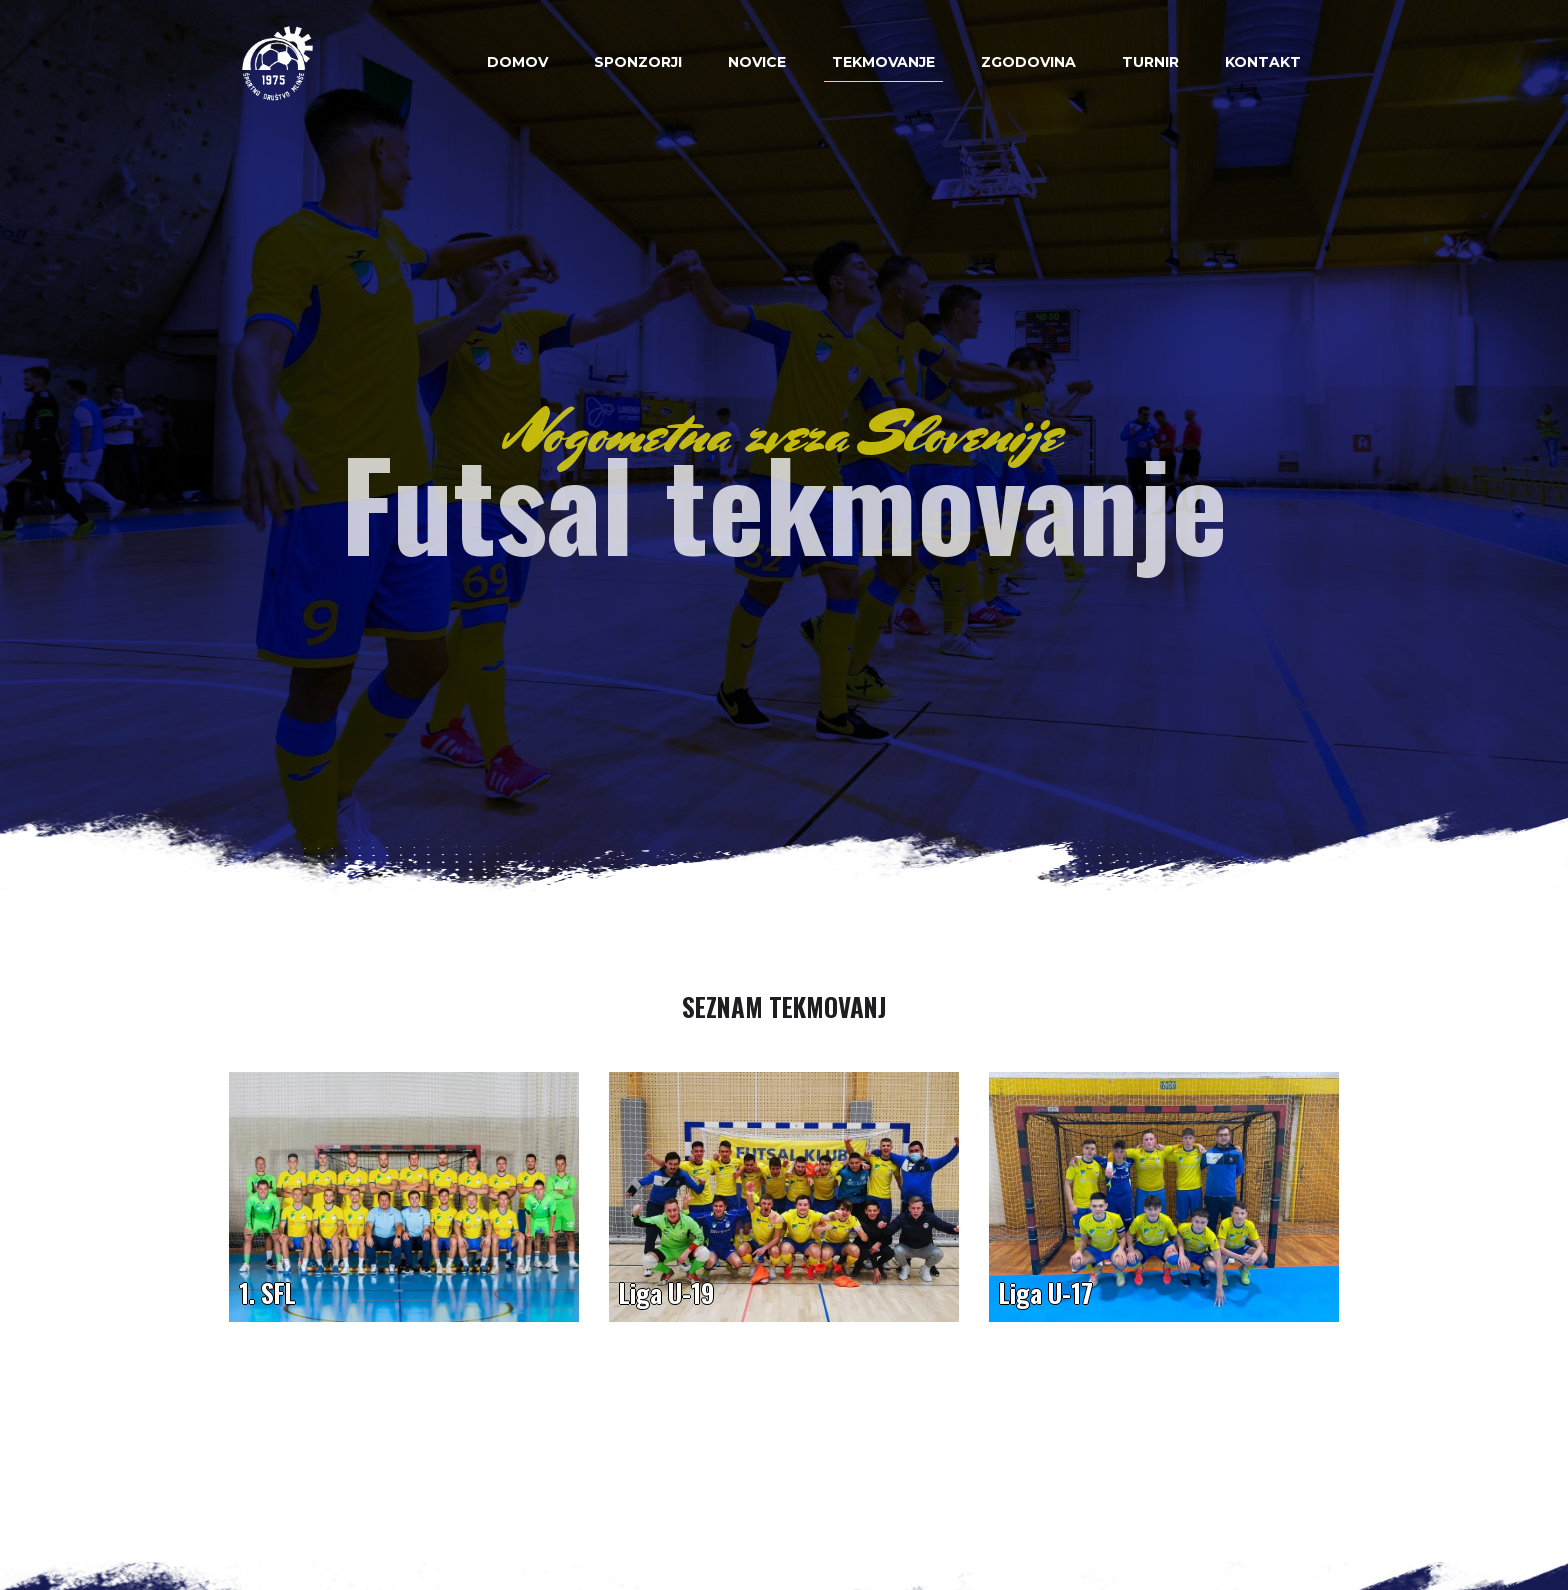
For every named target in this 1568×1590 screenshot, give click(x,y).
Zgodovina (1028, 62)
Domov (517, 62)
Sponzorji (638, 62)
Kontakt (1263, 62)
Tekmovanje (883, 62)
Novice (757, 62)
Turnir (1150, 62)
